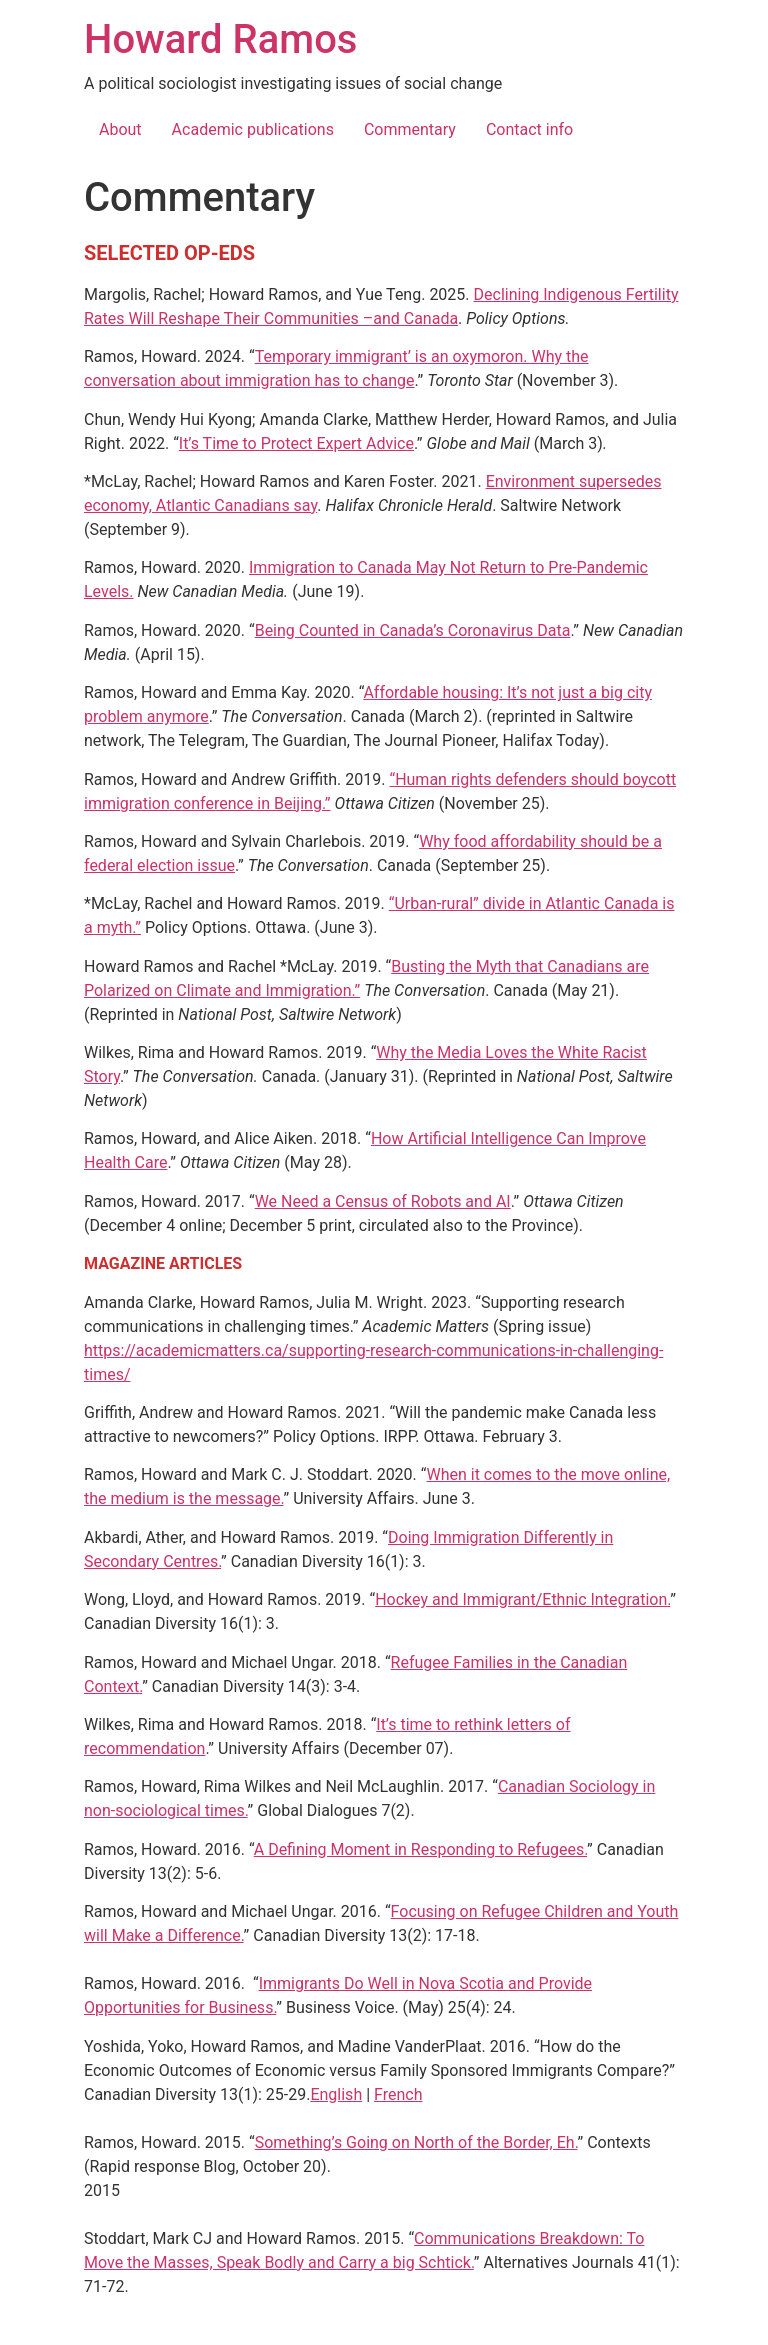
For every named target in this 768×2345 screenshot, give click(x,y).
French (398, 2094)
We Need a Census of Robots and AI (383, 1201)
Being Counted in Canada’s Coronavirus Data (413, 630)
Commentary (410, 129)
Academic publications (253, 129)
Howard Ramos (220, 39)
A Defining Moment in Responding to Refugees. (420, 1849)
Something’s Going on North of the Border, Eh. (416, 2142)
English (336, 2094)
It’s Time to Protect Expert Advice (296, 443)
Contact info (529, 129)
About (120, 129)
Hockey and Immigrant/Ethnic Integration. (522, 1599)
